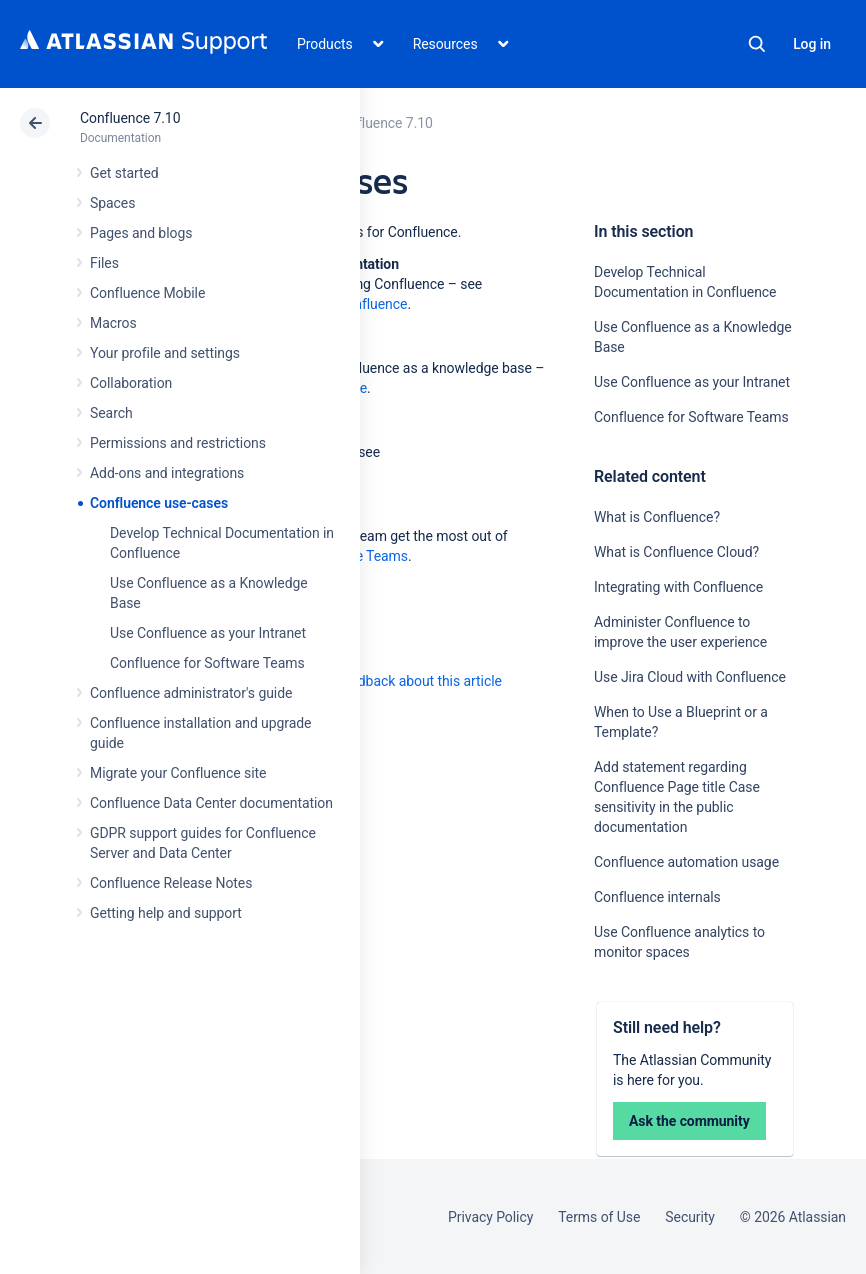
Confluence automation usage (686, 862)
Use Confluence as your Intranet (208, 633)
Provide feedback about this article (395, 681)
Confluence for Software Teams (207, 663)
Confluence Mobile (147, 293)
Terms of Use (599, 1217)
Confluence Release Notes (171, 883)
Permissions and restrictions (178, 443)
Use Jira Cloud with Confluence (690, 677)
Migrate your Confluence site (178, 773)
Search (757, 44)
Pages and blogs (141, 233)
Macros (113, 323)
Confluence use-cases (159, 503)
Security (690, 1217)
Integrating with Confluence (678, 587)
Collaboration (131, 383)
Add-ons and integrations (167, 473)
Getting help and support (166, 913)
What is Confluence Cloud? (676, 552)
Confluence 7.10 (130, 118)
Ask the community (689, 1121)
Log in (812, 44)
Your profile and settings (165, 353)
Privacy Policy (490, 1217)
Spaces (112, 203)
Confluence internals (657, 897)
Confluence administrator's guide (191, 693)
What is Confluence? (657, 517)
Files (104, 263)
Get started (124, 173)
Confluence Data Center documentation (211, 803)
